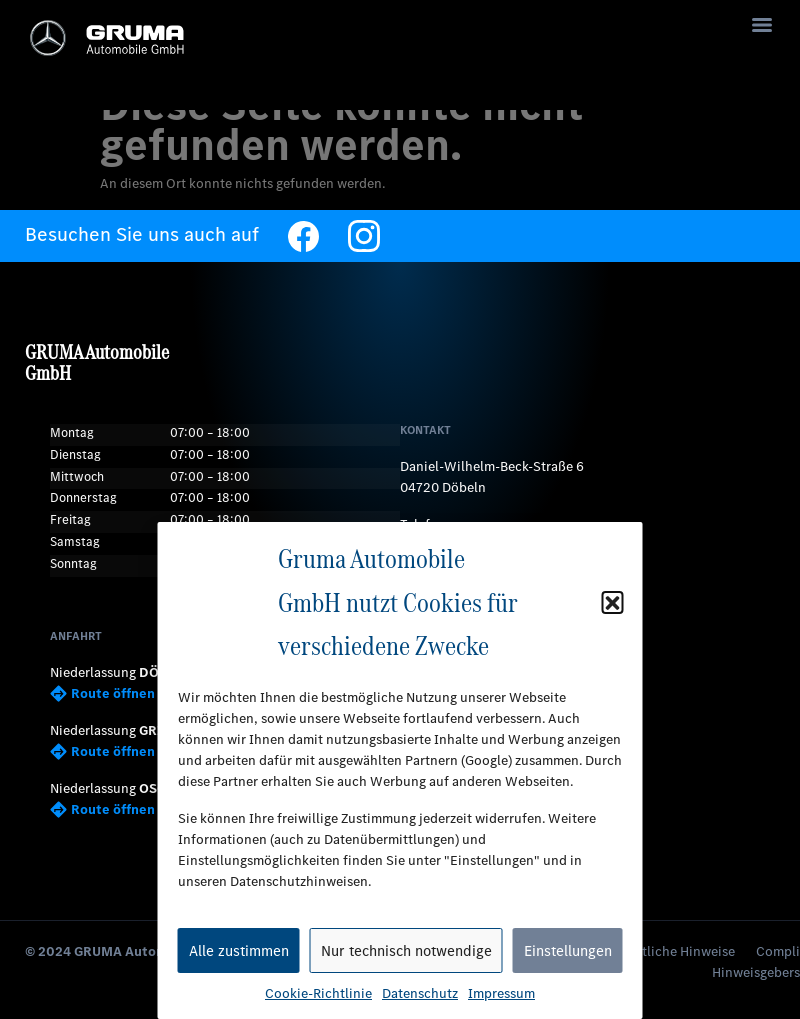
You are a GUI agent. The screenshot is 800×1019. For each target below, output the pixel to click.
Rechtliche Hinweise (673, 951)
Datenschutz (420, 993)
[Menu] (762, 25)
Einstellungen (568, 951)
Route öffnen (102, 693)
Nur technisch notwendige (406, 951)
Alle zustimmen (239, 951)
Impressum (501, 993)
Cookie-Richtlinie (318, 993)
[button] (613, 602)
